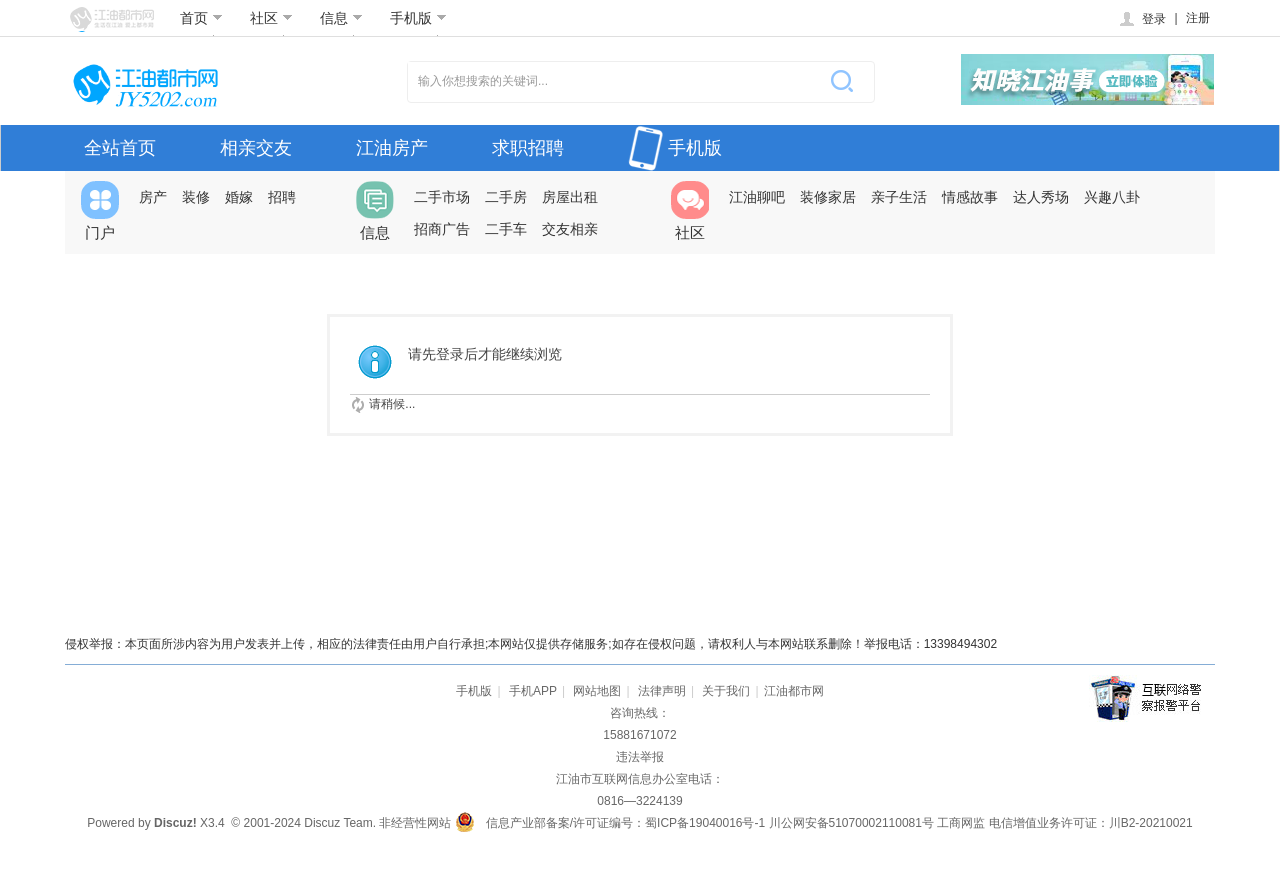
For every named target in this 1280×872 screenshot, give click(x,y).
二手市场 (442, 197)
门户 (100, 211)
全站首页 (120, 148)
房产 (153, 197)
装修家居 (828, 197)
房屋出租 (570, 197)
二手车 (506, 229)
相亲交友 (256, 148)
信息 (341, 18)
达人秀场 (1041, 197)
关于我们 (726, 691)
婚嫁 (239, 197)
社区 (271, 18)
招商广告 (442, 229)
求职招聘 (528, 148)
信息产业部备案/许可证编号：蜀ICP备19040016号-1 (625, 823)
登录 (1141, 19)
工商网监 (961, 823)
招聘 (282, 197)
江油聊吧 (757, 197)
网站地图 (597, 691)
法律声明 (662, 691)
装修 (196, 197)
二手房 (506, 197)
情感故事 (970, 197)
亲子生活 (899, 197)
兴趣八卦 (1112, 197)
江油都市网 (794, 691)
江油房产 (392, 148)
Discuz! (175, 823)
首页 (201, 18)
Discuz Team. (340, 823)
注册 (1198, 18)
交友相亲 (570, 229)
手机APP (533, 691)
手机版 (418, 18)
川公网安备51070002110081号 (851, 823)
